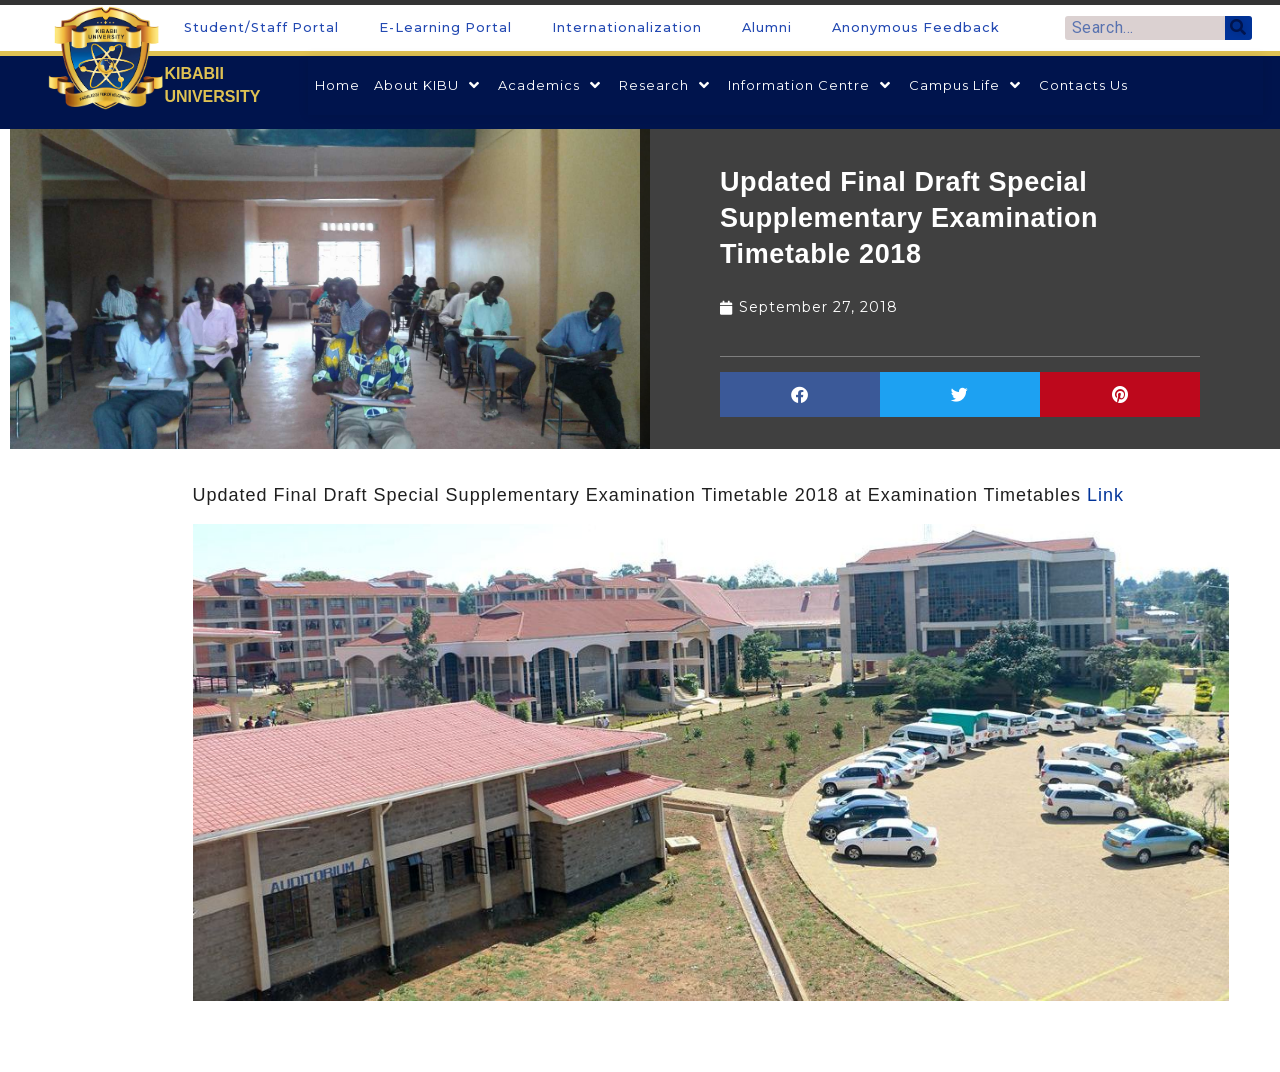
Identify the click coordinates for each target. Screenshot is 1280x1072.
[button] (800, 394)
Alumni (767, 27)
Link (1105, 495)
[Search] (1238, 28)
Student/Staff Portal (261, 27)
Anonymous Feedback (916, 27)
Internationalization (627, 27)
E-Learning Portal (445, 27)
